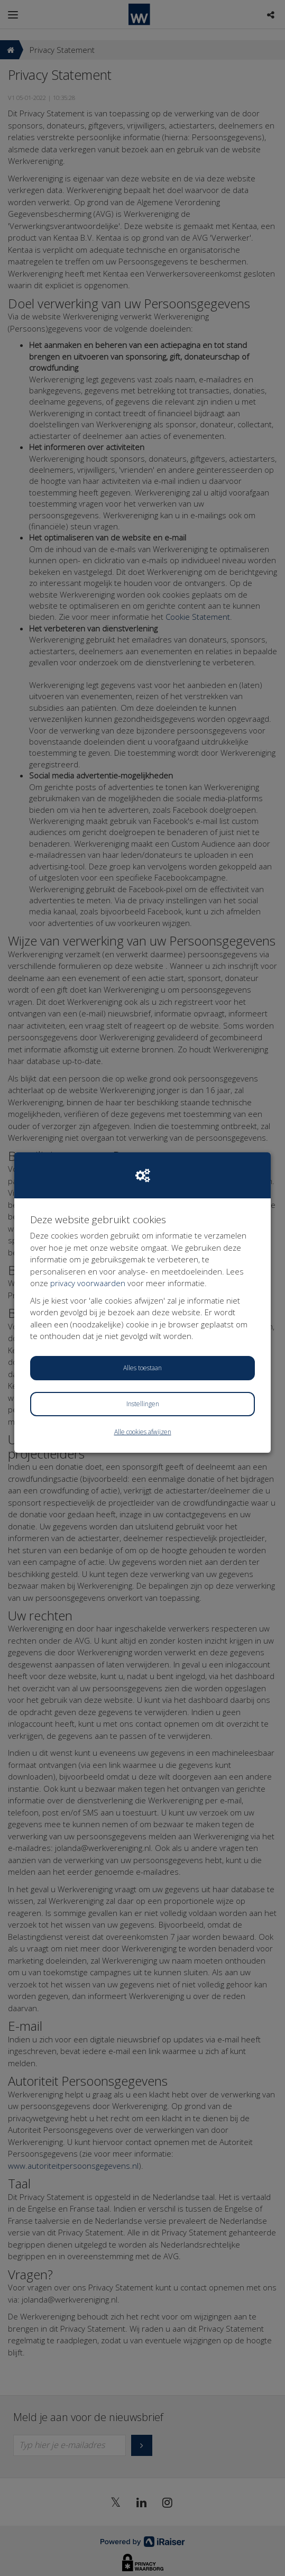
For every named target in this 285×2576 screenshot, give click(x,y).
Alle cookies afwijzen (142, 1431)
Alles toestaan (142, 1367)
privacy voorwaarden (87, 1283)
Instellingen (142, 1403)
